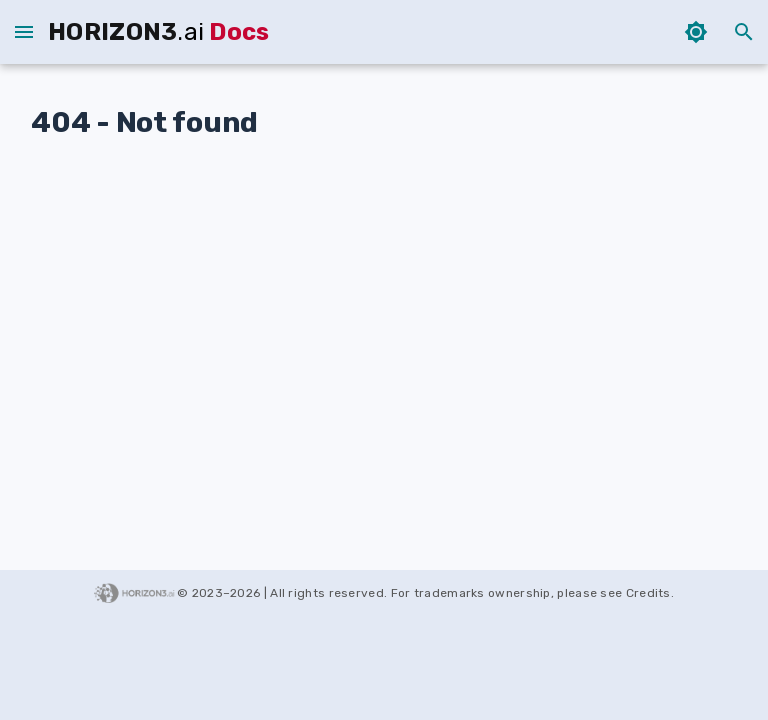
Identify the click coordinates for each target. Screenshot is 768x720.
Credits (648, 593)
